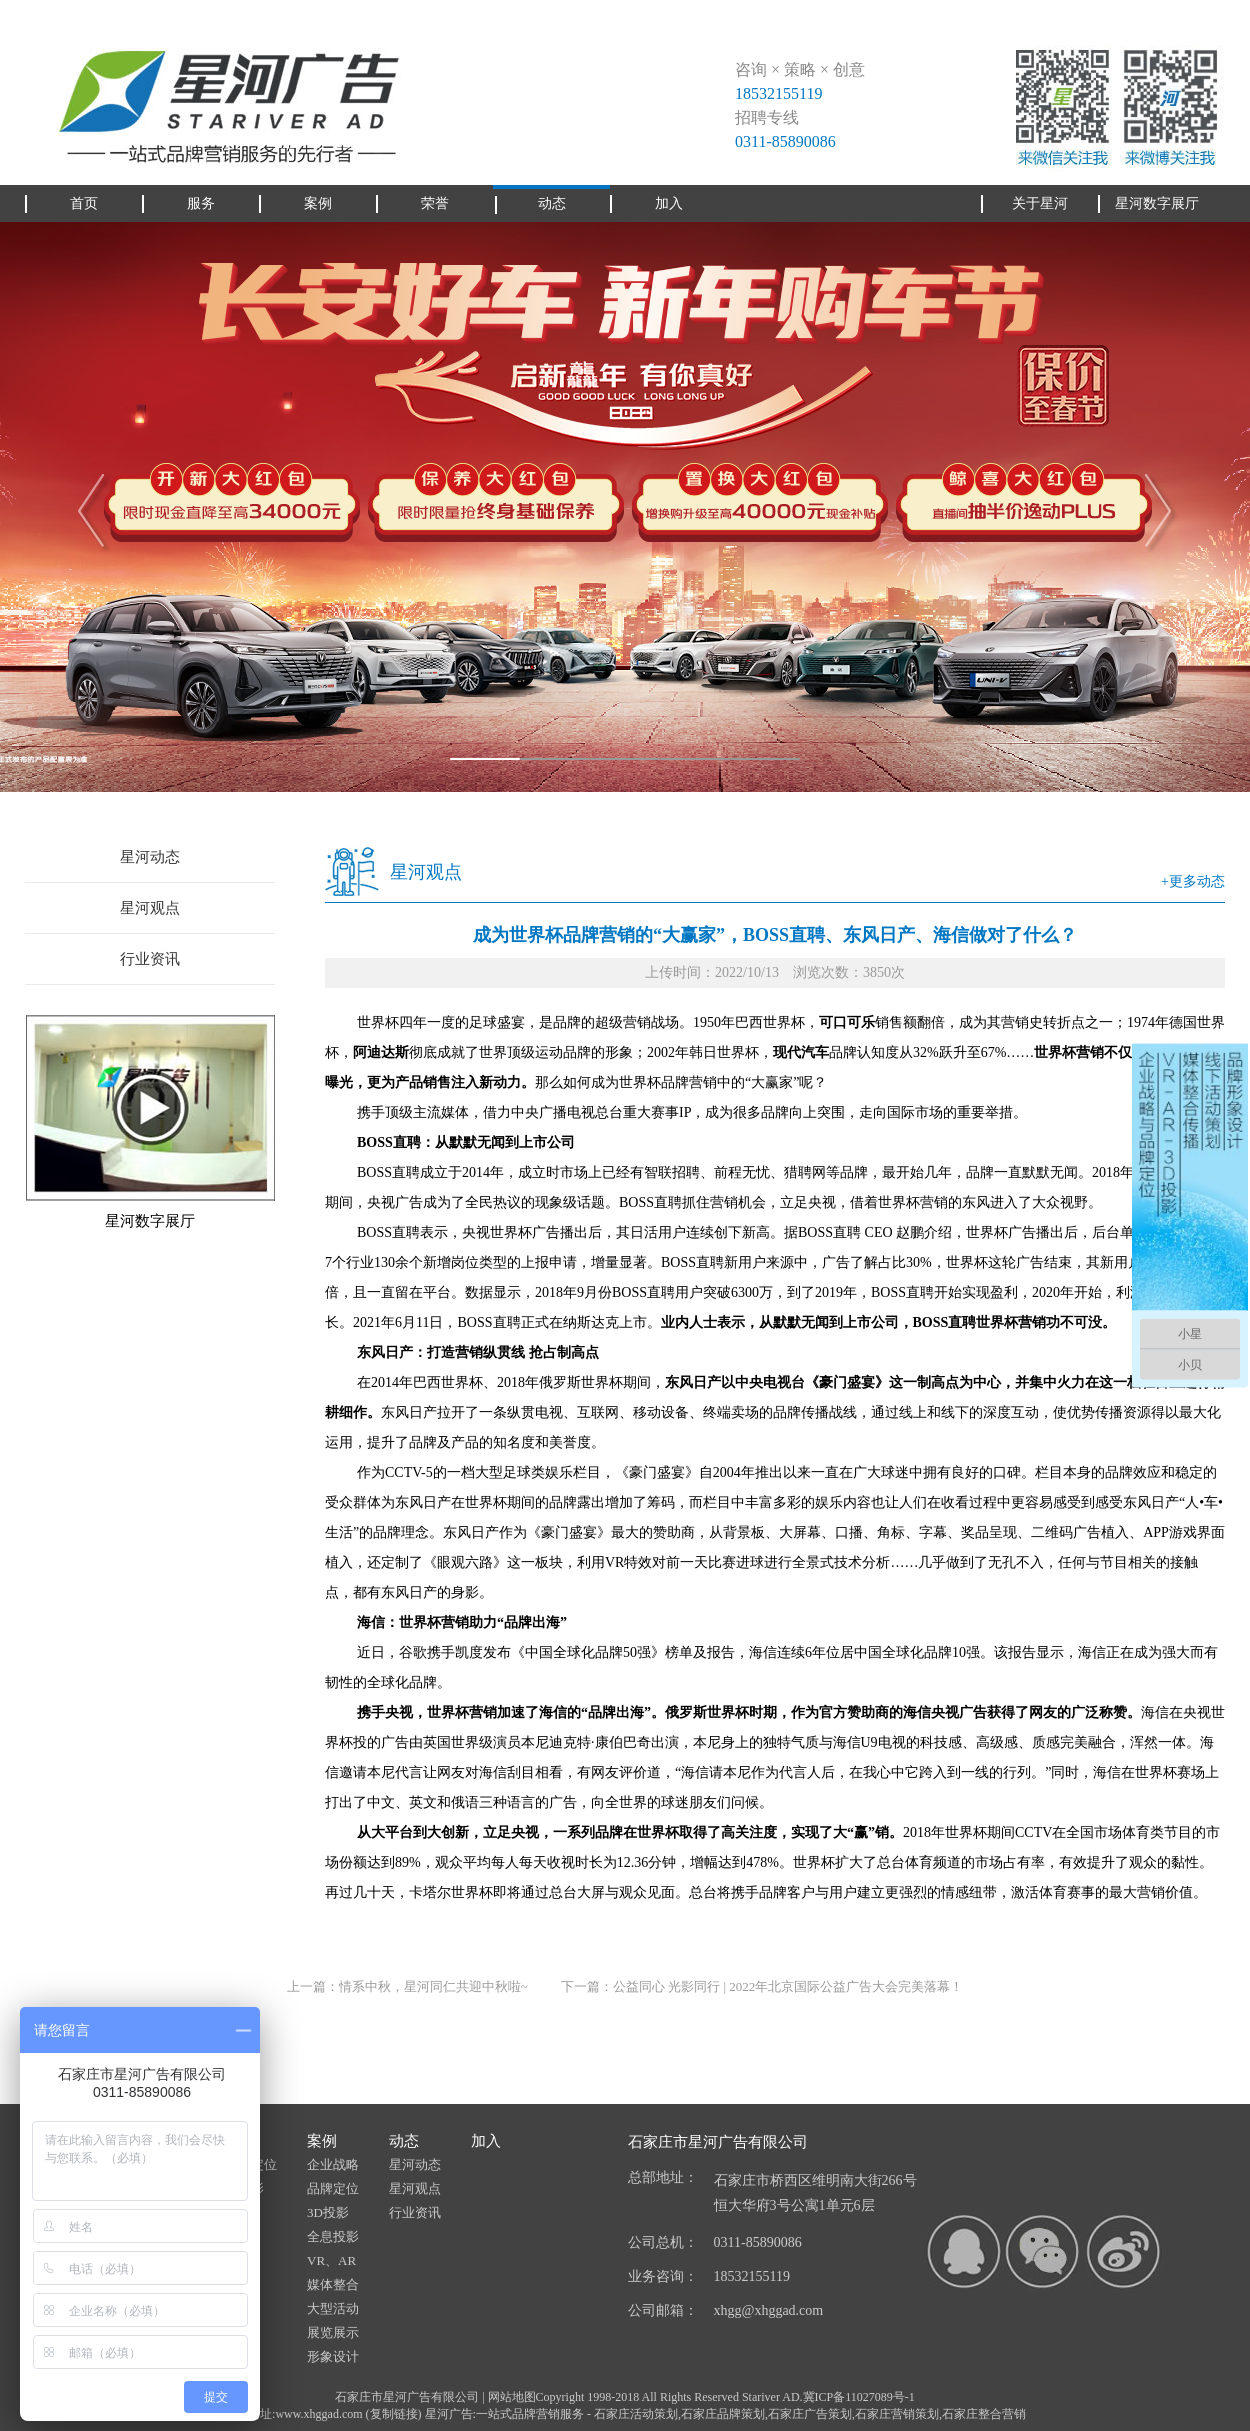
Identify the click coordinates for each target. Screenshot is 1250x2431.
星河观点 (150, 908)
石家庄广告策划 (810, 2414)
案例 (322, 2141)
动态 (404, 2141)
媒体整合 (333, 2284)
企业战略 (333, 2164)
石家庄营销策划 (897, 2414)
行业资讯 (150, 959)
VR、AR (331, 2260)
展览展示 (333, 2332)
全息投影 (333, 2236)
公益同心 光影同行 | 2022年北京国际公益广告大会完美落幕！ (788, 1986)
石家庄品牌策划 (723, 2414)
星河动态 (150, 857)
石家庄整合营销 (984, 2414)
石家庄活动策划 (636, 2414)
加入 (486, 2141)
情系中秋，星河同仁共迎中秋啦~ (433, 1986)
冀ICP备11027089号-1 (859, 2397)
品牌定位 (333, 2188)
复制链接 (394, 2414)
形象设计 (333, 2356)
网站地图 (512, 2397)
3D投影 (328, 2212)
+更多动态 (1193, 881)
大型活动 (333, 2308)
